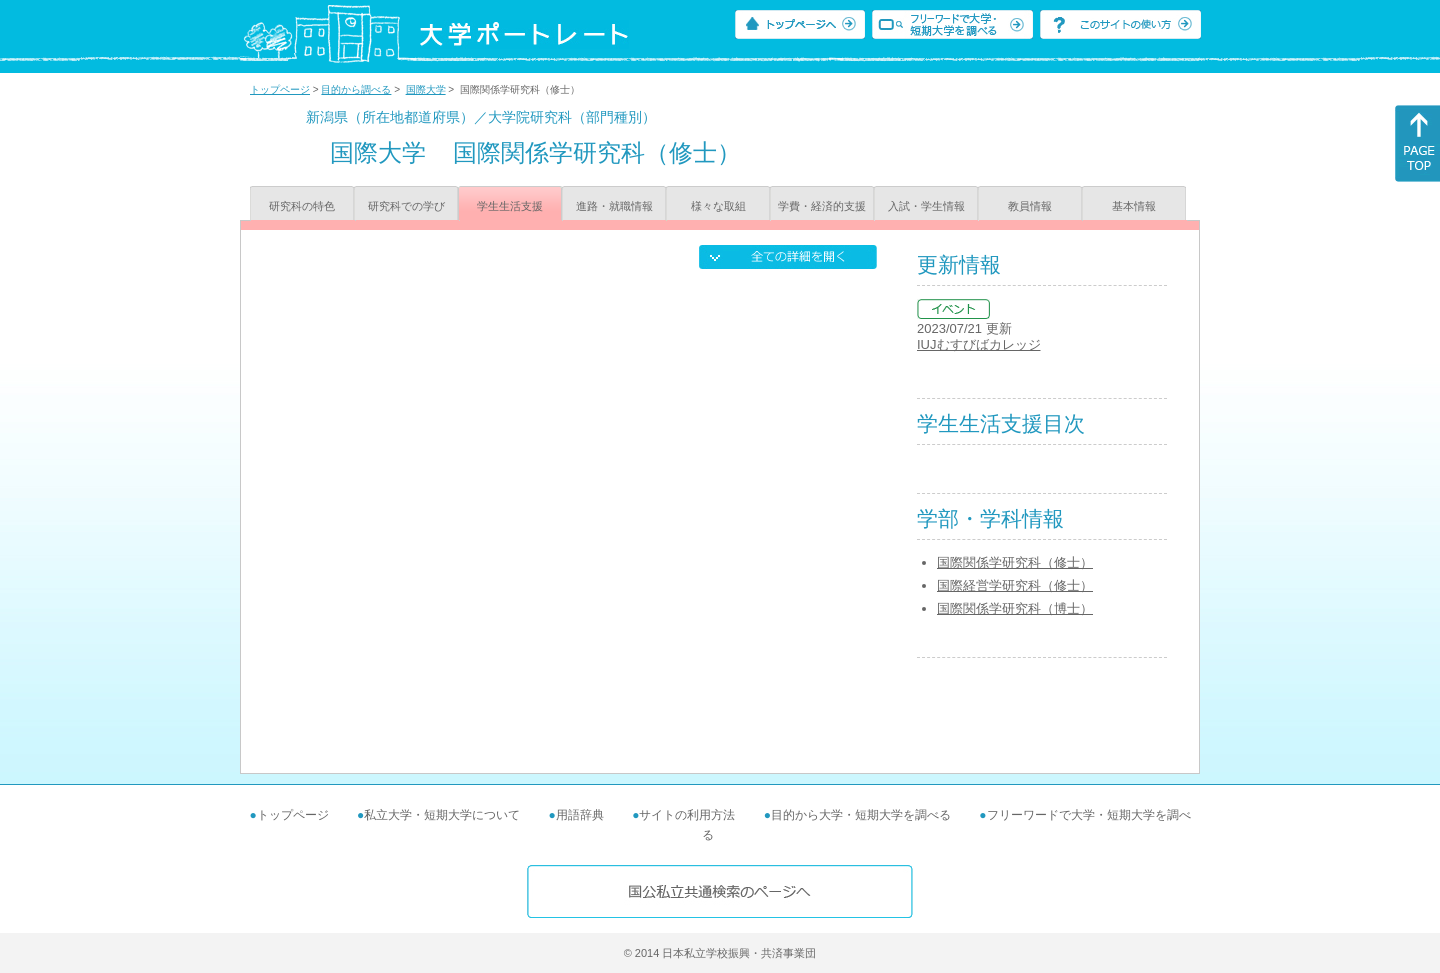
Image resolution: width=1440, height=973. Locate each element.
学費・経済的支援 (822, 206)
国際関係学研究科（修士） (1015, 562)
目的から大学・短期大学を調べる (861, 815)
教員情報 (1030, 206)
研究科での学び (406, 206)
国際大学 (426, 89)
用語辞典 (580, 815)
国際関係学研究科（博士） (1015, 608)
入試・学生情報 (926, 206)
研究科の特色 (302, 206)
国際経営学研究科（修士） (1015, 585)
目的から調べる (356, 89)
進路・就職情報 (614, 206)
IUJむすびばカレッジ (979, 344)
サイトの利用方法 (687, 815)
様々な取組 (718, 206)
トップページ (280, 89)
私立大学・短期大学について (442, 815)
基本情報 (1134, 206)
